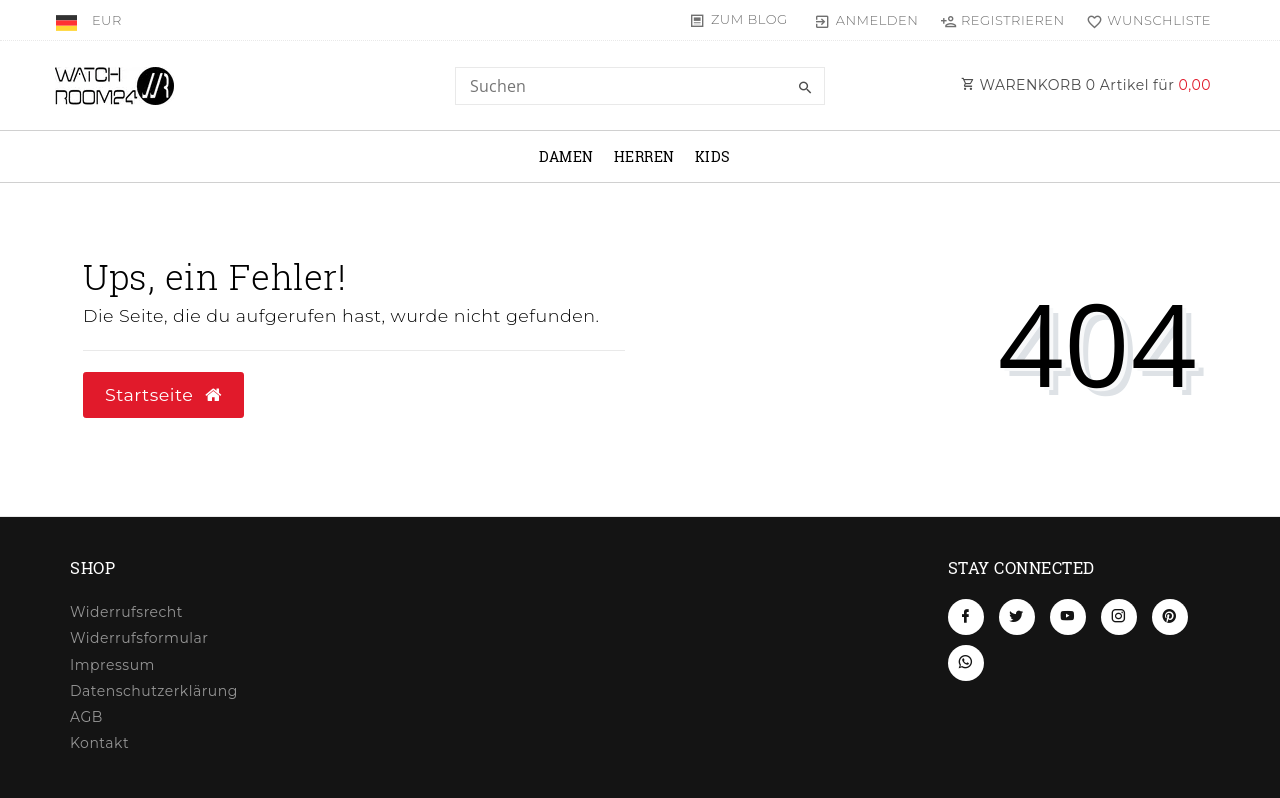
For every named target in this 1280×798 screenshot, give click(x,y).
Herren (644, 156)
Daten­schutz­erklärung (154, 691)
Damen (566, 156)
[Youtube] (1068, 617)
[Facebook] (966, 617)
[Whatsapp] (966, 663)
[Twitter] (1017, 617)
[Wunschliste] (1144, 20)
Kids (713, 156)
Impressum (112, 665)
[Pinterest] (1170, 617)
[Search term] (640, 86)
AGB (86, 717)
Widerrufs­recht (126, 612)
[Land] (68, 20)
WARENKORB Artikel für (1086, 85)
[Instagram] (1119, 617)
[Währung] (107, 20)
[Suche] (805, 88)
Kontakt (99, 743)
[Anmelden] (866, 20)
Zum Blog (749, 19)
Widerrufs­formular (139, 638)
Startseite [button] (163, 394)
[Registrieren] (1002, 20)
